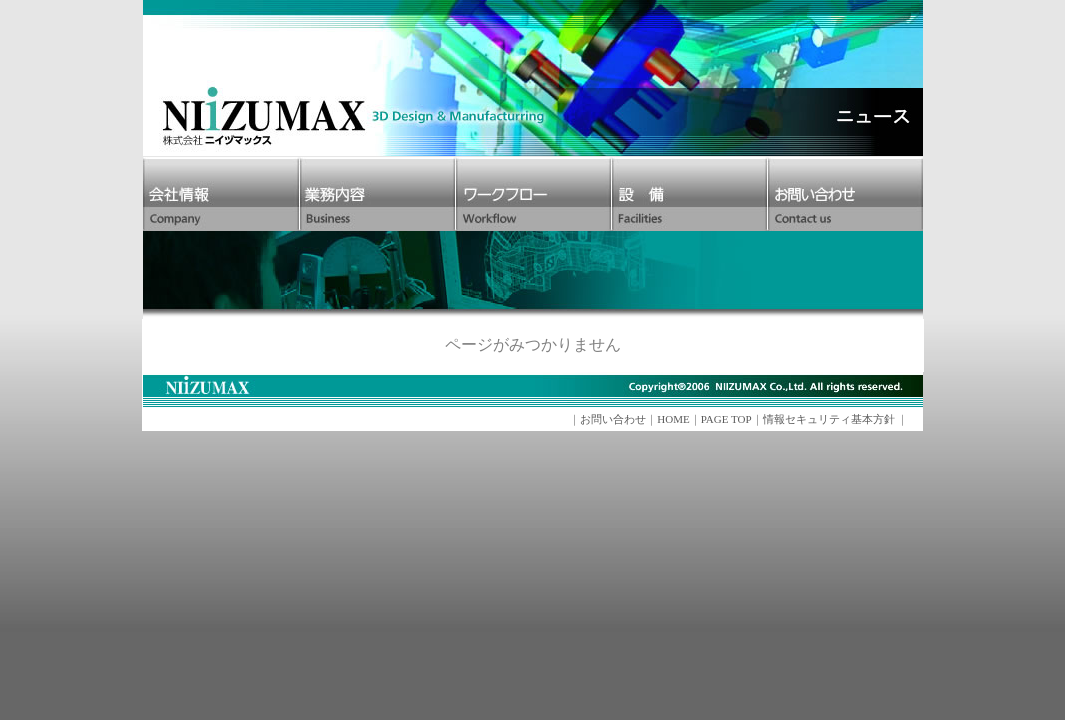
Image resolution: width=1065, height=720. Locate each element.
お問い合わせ (613, 419)
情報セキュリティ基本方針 (829, 419)
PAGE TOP (726, 419)
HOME (673, 419)
